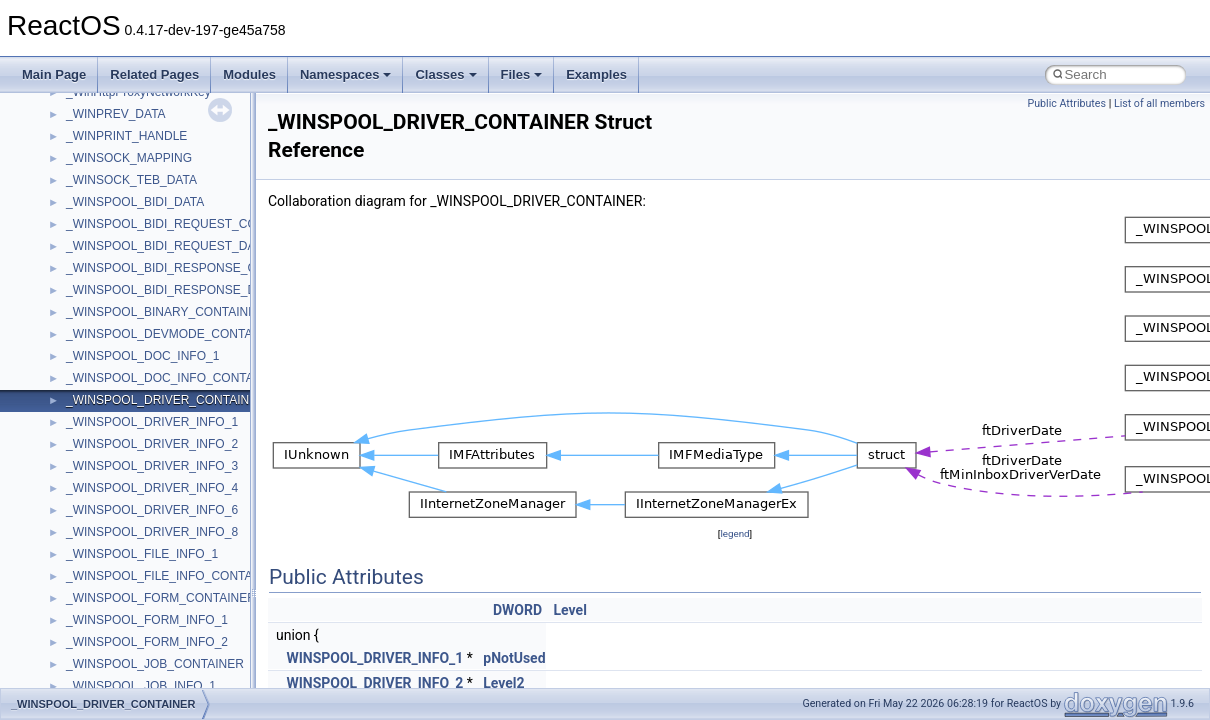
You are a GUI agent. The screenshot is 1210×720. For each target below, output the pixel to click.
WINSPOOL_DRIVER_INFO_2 (374, 683)
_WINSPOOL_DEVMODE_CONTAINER (173, 334)
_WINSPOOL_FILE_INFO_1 (142, 554)
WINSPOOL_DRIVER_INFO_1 (374, 658)
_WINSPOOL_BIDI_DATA (135, 202)
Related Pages (154, 74)
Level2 (503, 683)
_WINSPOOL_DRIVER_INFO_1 (152, 422)
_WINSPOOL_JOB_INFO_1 (141, 686)
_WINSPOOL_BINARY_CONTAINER (165, 312)
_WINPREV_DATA (116, 114)
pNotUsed (514, 658)
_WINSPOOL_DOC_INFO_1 (142, 356)
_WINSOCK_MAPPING (129, 158)
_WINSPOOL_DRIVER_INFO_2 (152, 444)
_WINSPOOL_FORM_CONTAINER (161, 598)
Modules (249, 74)
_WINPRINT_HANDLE (126, 136)
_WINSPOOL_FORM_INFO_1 (147, 620)
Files (522, 74)
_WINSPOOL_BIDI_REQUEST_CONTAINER (187, 224)
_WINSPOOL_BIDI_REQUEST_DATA (167, 246)
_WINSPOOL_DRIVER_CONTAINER (166, 400)
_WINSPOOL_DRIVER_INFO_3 (152, 466)
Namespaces (346, 74)
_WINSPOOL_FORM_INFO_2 (147, 642)
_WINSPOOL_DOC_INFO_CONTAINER (174, 378)
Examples (596, 74)
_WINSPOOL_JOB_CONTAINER (155, 664)
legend (734, 533)
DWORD (517, 610)
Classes (445, 74)
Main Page (54, 74)
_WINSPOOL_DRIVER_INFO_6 (152, 510)
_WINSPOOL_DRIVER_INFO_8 (152, 532)
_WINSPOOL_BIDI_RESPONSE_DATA (172, 290)
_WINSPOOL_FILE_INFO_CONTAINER (173, 576)
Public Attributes (1066, 103)
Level (570, 610)
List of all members (1159, 103)
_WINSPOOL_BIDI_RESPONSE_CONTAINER (191, 268)
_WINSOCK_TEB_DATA (131, 180)
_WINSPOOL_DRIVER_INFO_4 (152, 488)
